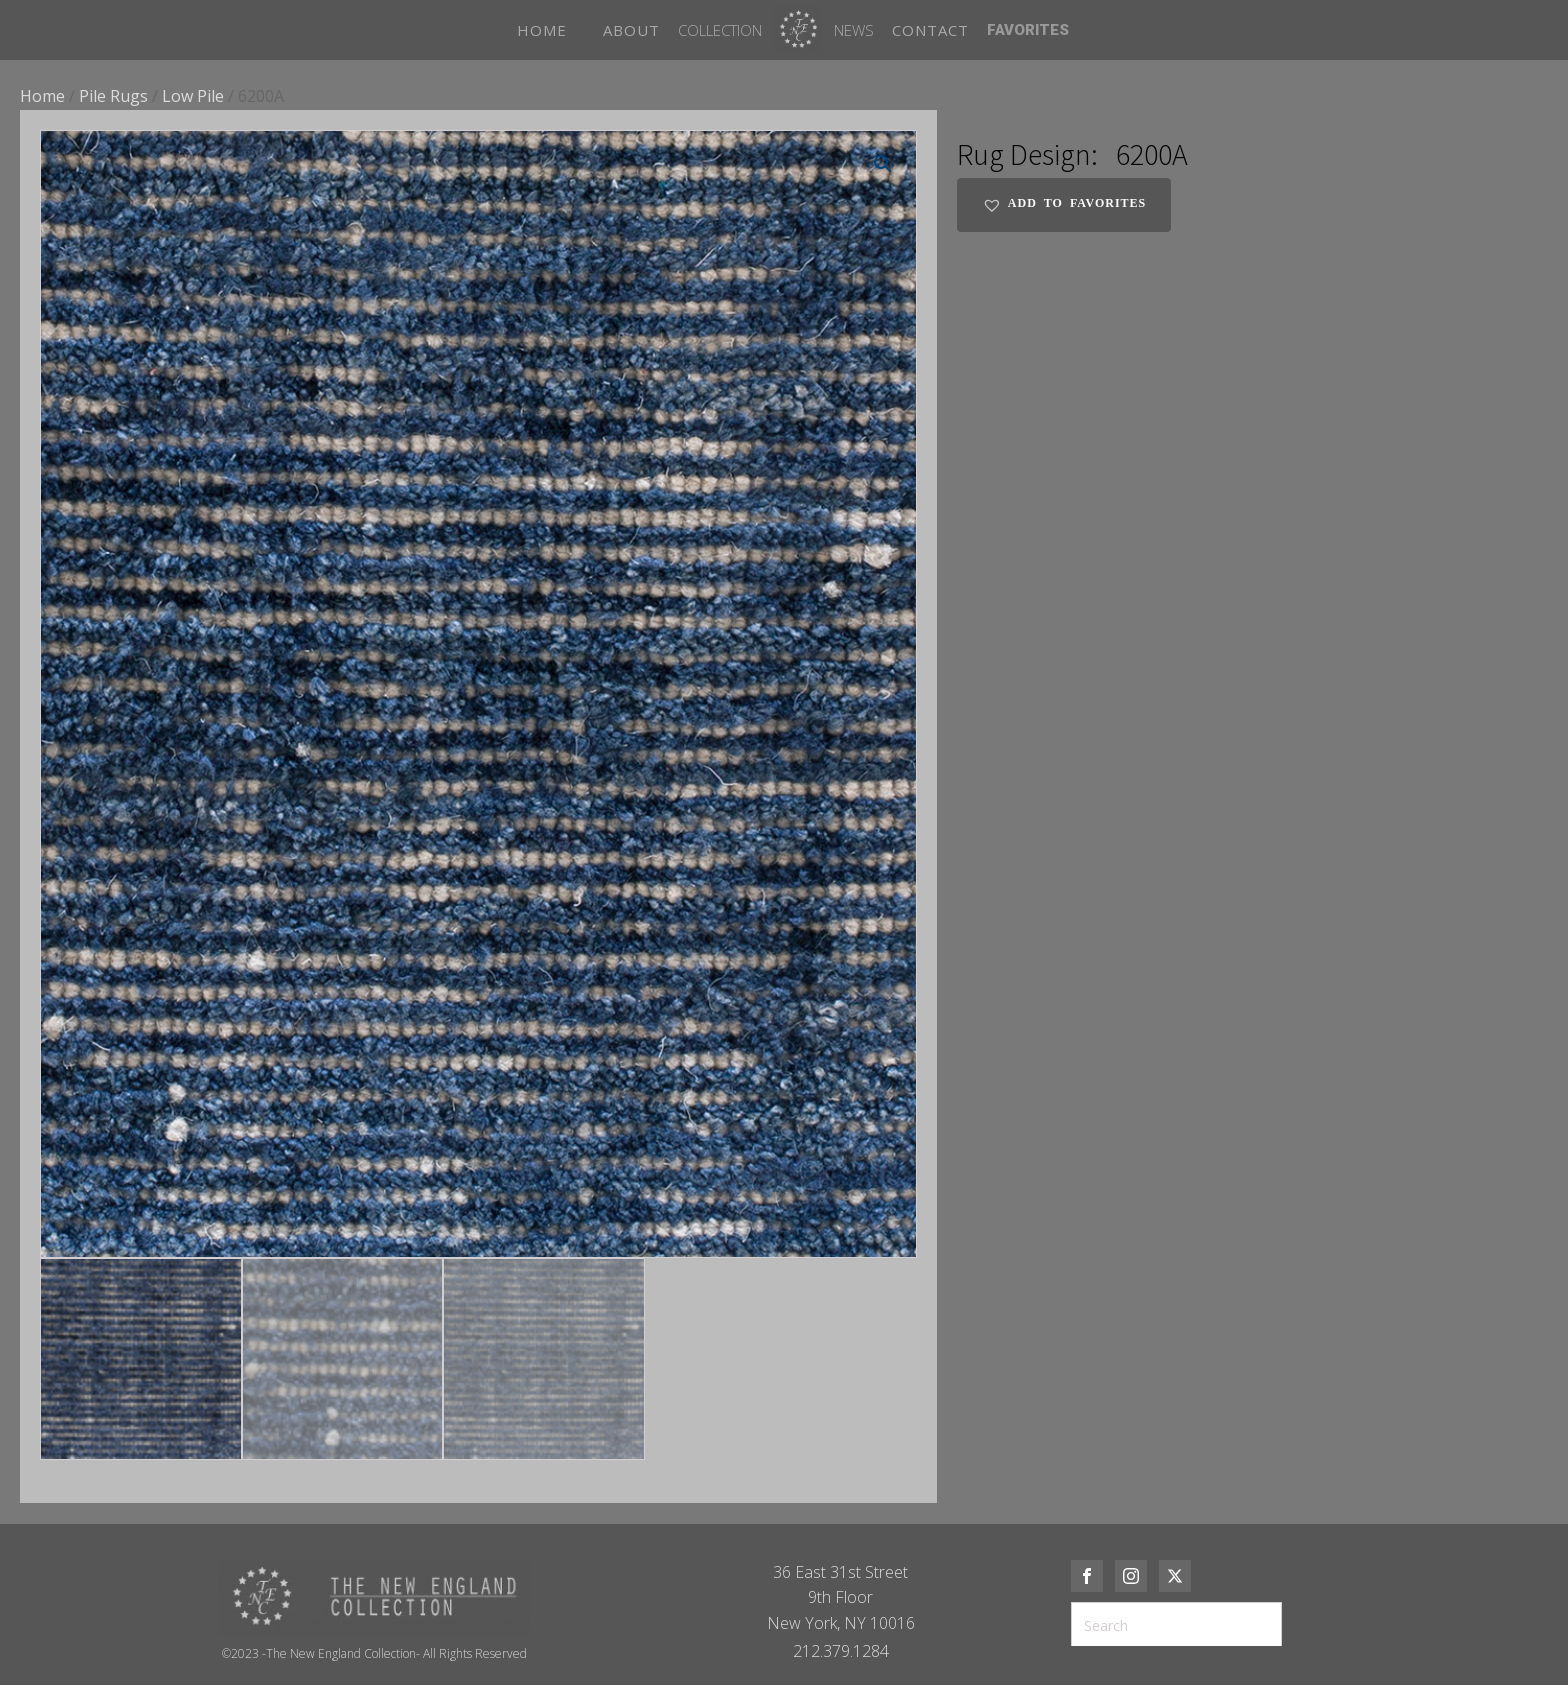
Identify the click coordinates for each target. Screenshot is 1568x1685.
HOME (542, 30)
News (854, 30)
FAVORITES (1028, 30)
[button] (883, 164)
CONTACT (930, 30)
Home (42, 96)
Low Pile (193, 96)
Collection (720, 30)
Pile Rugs (113, 96)
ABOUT (631, 30)
